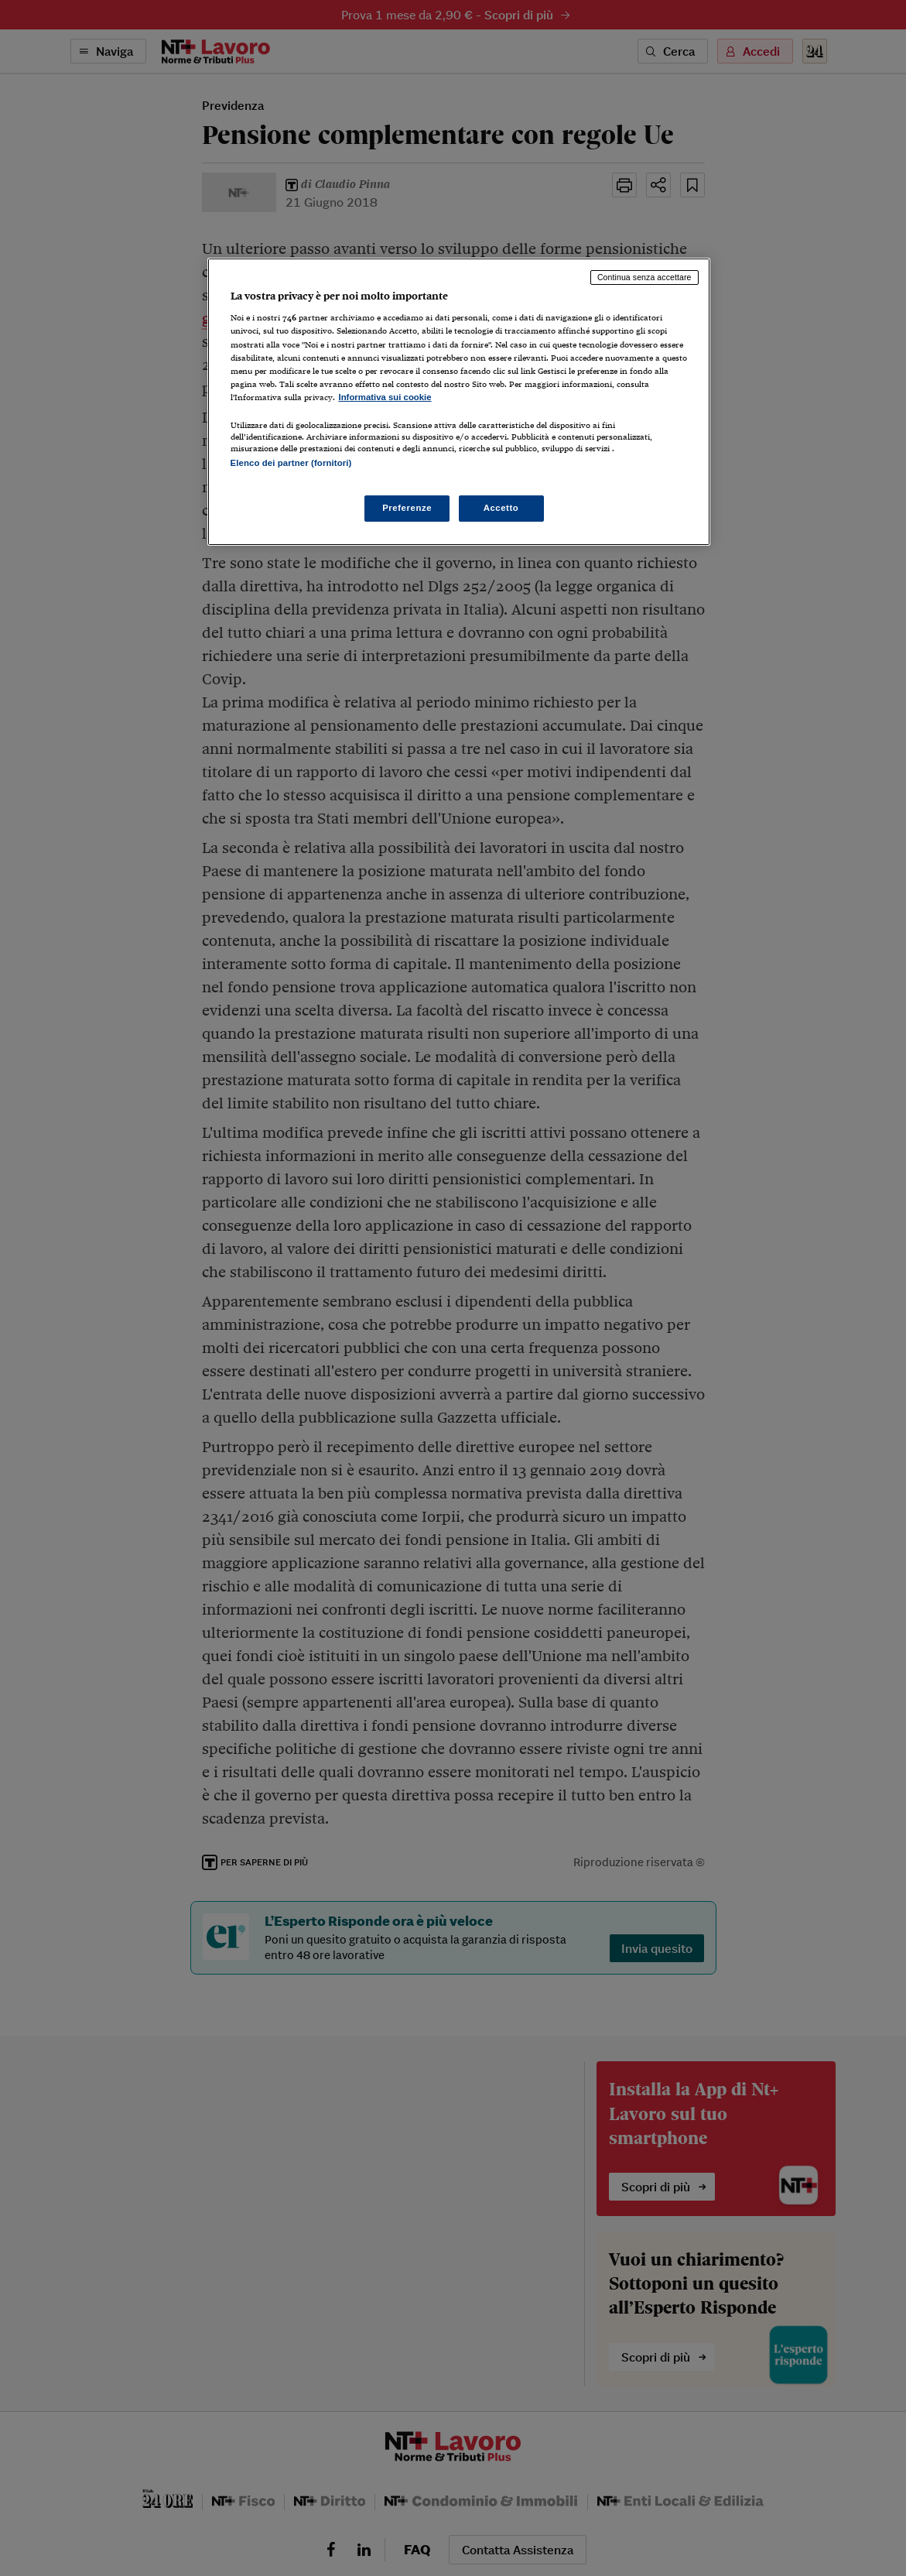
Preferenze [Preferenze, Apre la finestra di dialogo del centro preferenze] (407, 507)
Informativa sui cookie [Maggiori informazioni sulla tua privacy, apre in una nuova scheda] (385, 397)
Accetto (501, 507)
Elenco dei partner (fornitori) (291, 463)
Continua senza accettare (644, 277)
